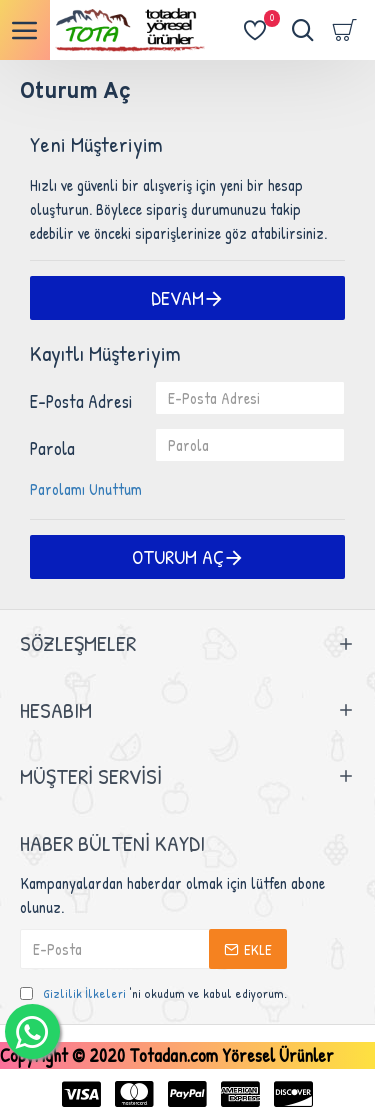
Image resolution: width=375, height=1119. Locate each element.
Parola (52, 448)
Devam (177, 297)
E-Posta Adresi (81, 401)
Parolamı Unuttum (86, 489)
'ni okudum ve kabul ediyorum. (153, 994)
